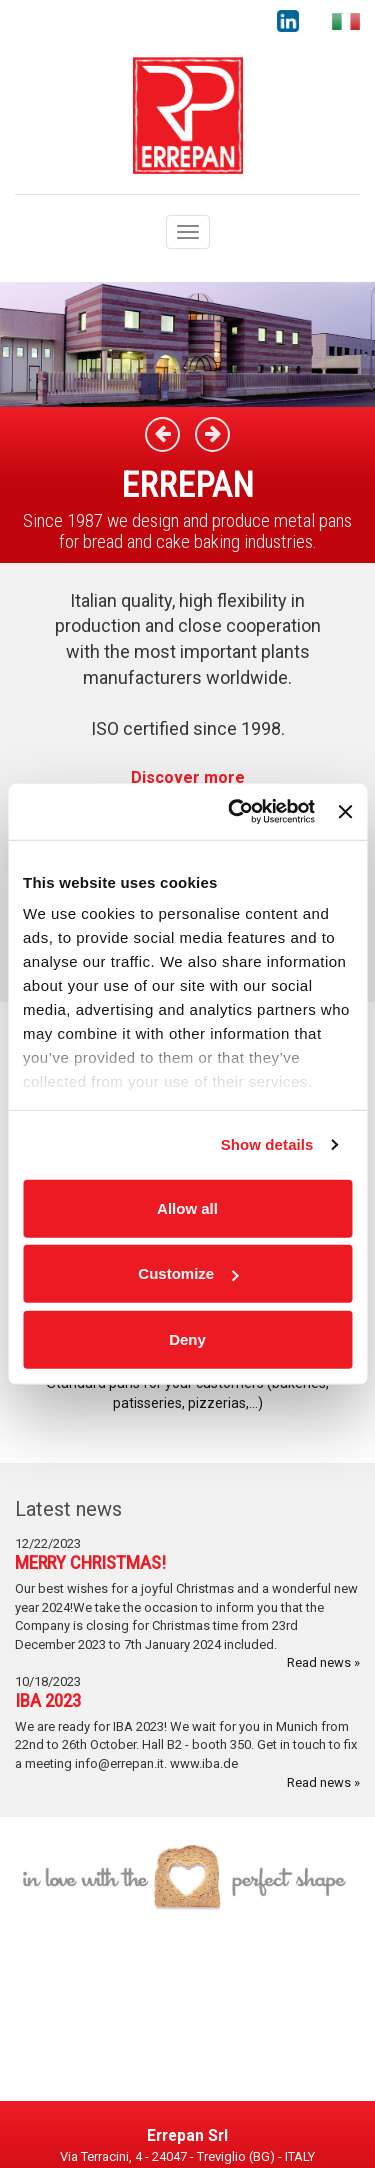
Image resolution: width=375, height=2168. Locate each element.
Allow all (187, 1207)
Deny (187, 1338)
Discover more (188, 777)
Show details (267, 1144)
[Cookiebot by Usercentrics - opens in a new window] (235, 812)
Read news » (323, 1662)
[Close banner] (345, 812)
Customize (188, 1273)
